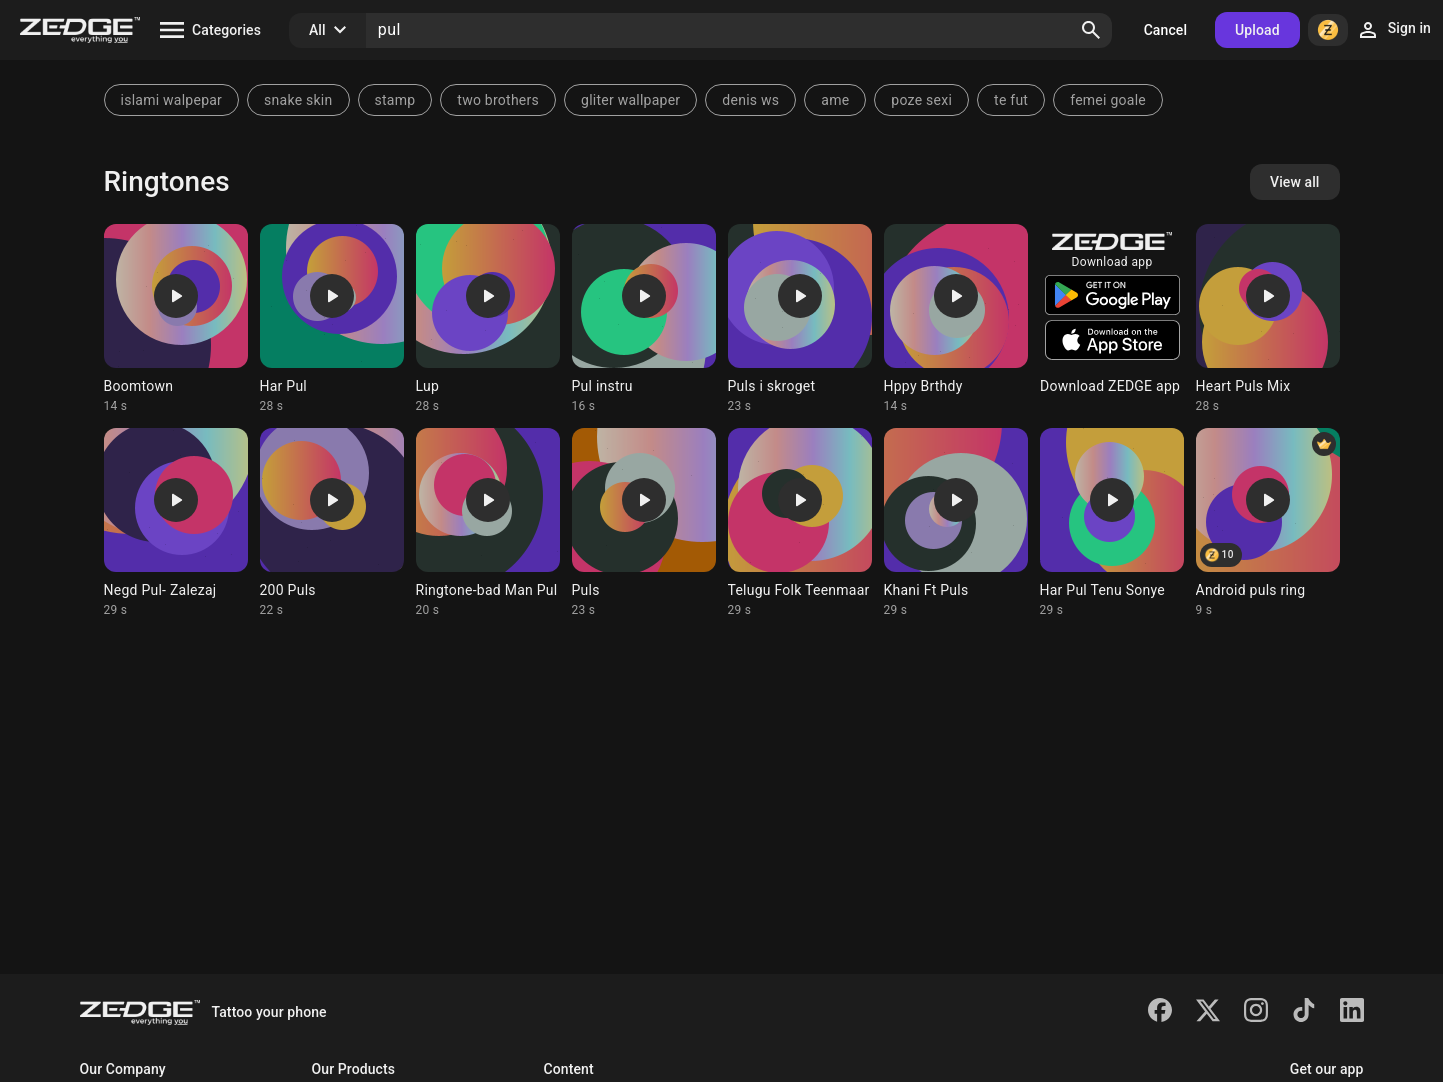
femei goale (1108, 100)
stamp (395, 100)
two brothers (498, 100)
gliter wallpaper (630, 100)
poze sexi (921, 100)
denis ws (750, 100)
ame (835, 100)
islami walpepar (172, 100)
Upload (1257, 30)
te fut (1011, 100)
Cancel (1165, 30)
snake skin (298, 100)
